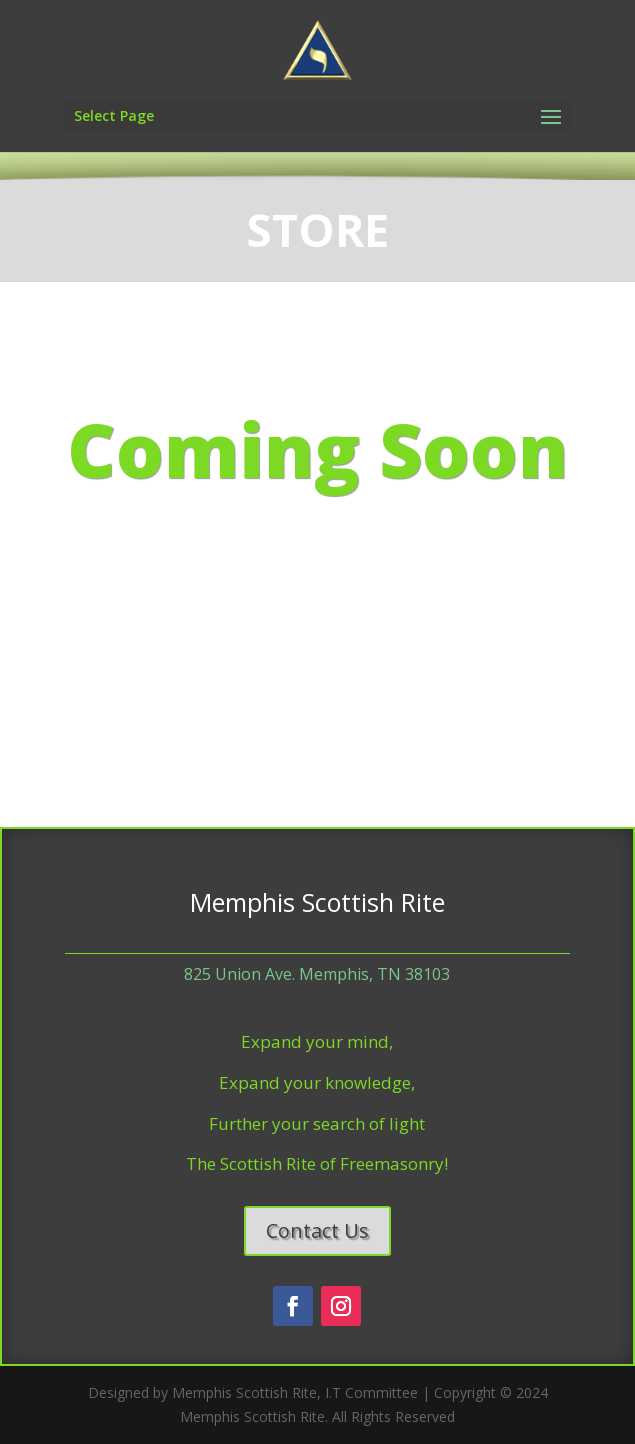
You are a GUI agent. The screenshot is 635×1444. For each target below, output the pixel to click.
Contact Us (317, 1230)
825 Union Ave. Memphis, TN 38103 (317, 974)
